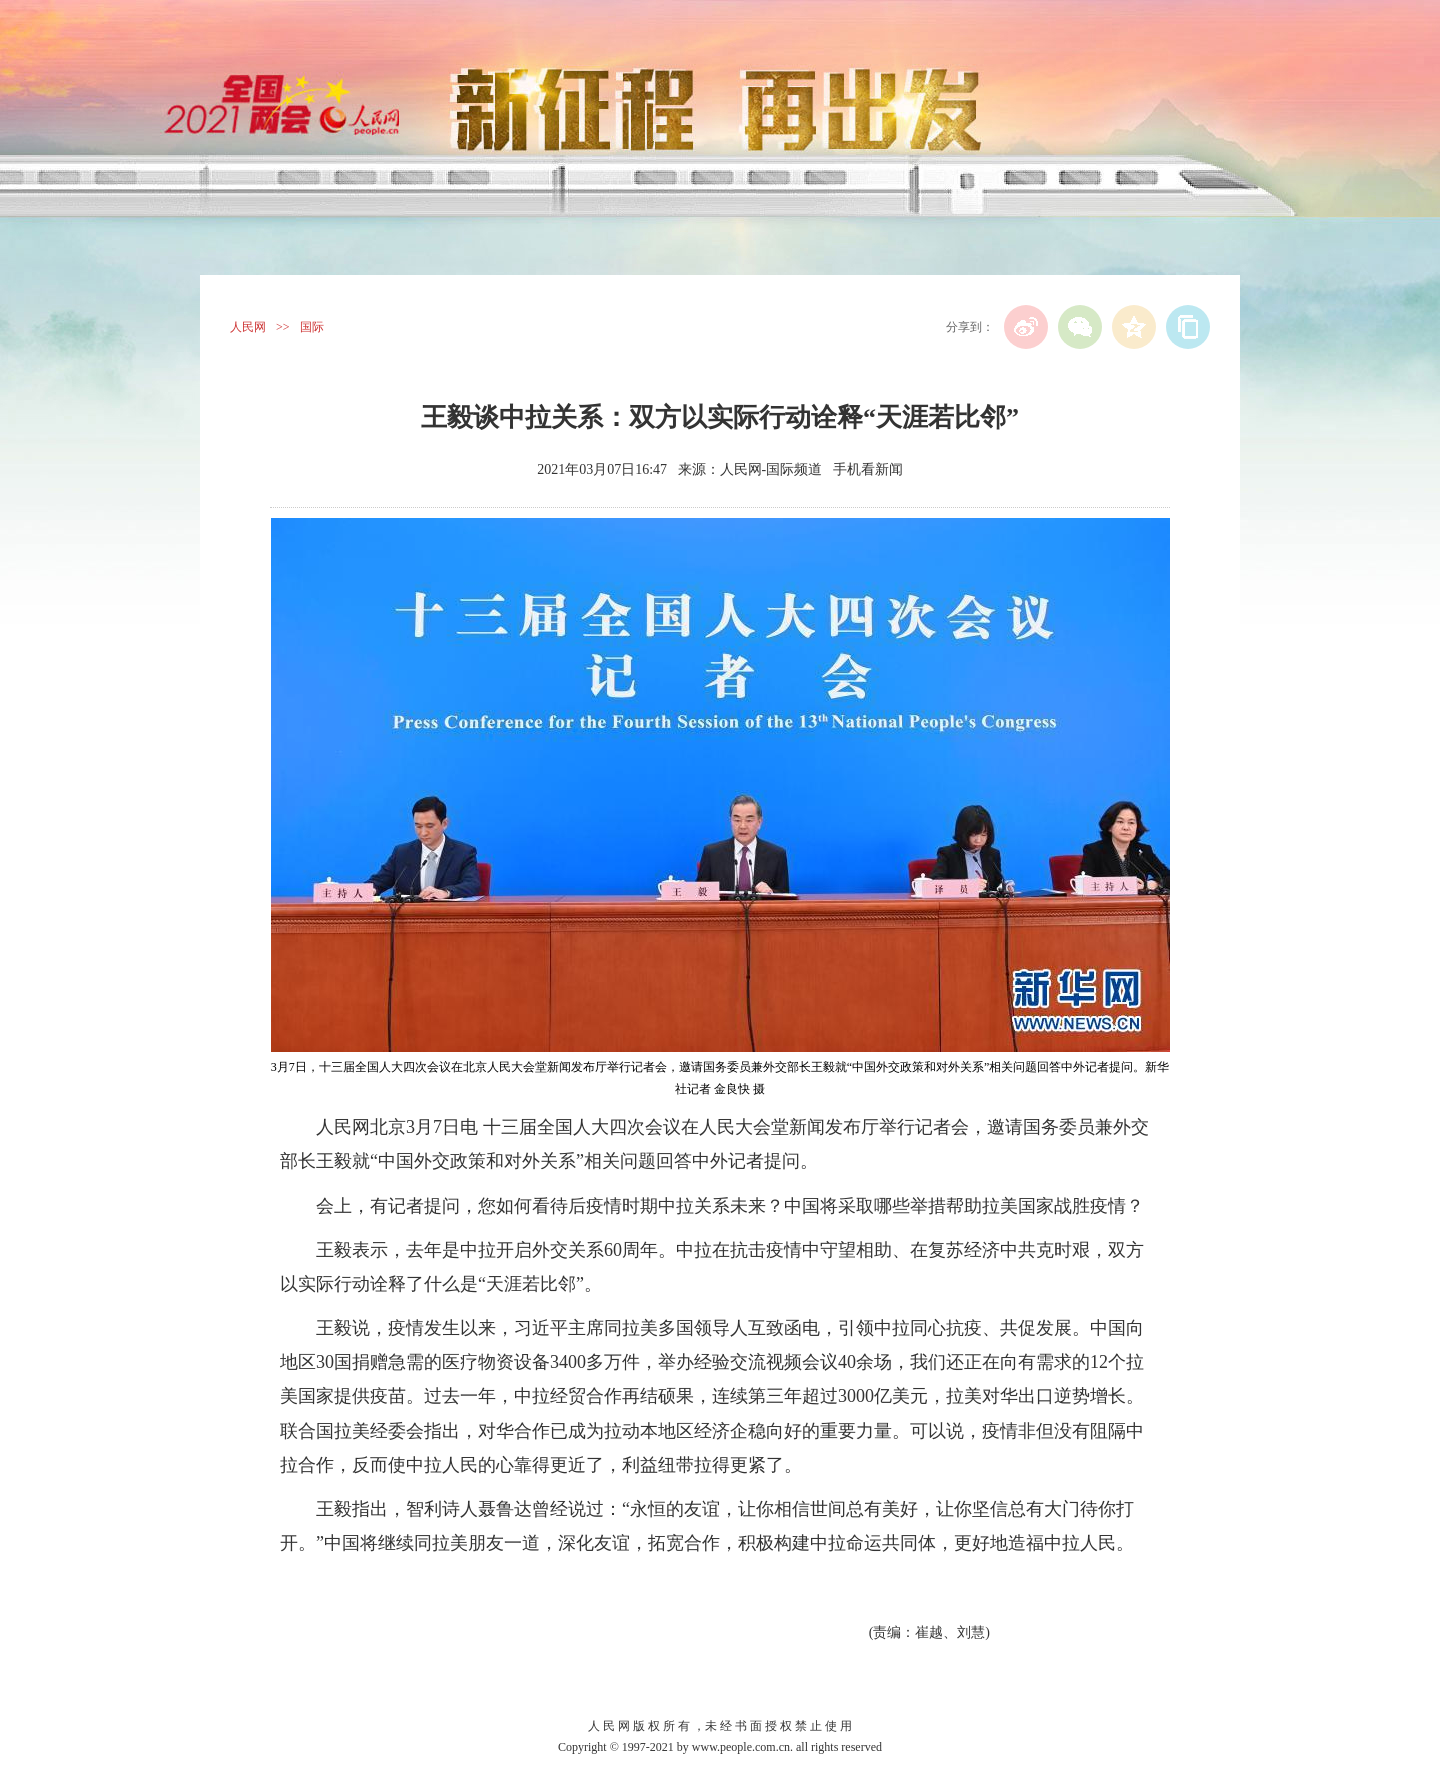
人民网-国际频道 (771, 469)
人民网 (248, 327)
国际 (312, 327)
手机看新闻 (868, 469)
